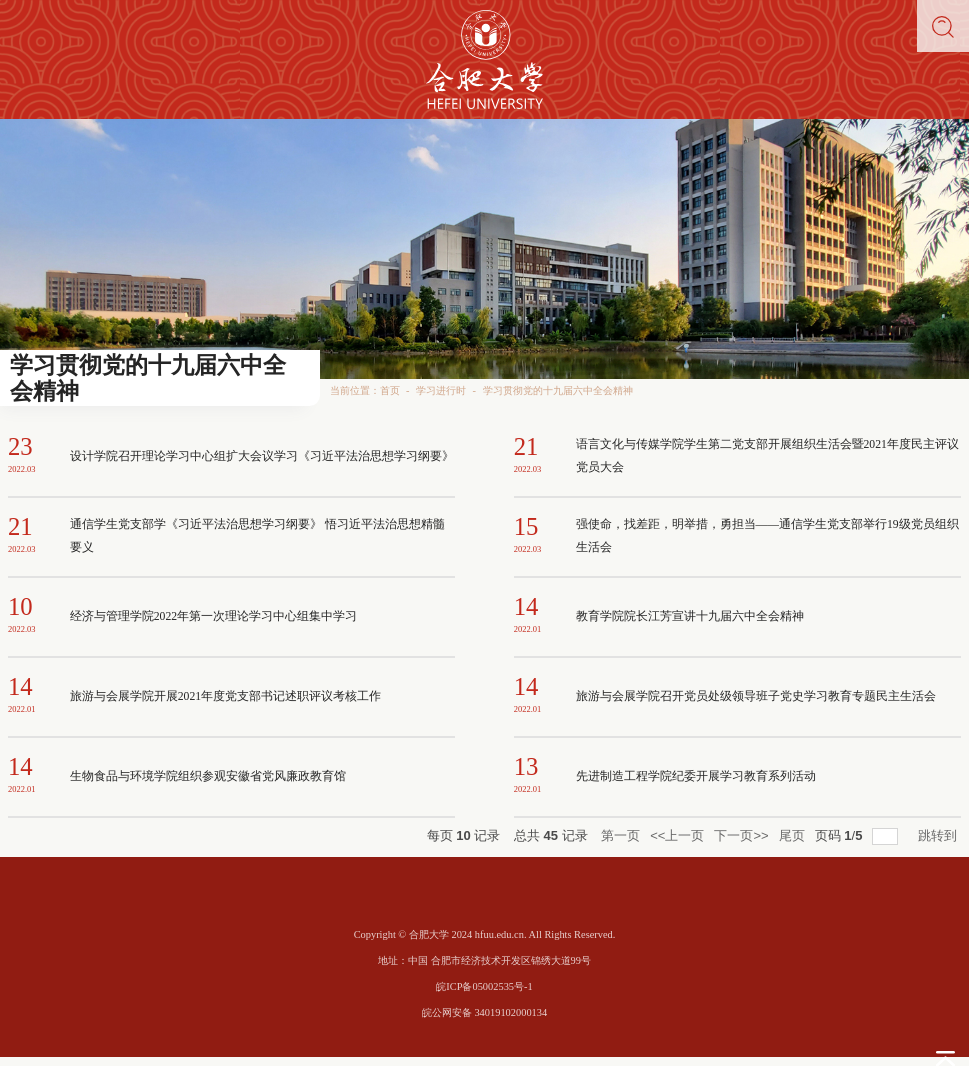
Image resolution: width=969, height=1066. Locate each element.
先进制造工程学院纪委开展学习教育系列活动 (696, 776)
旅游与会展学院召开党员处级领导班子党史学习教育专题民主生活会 (756, 696)
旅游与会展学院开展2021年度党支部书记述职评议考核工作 (225, 696)
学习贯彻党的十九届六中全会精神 (558, 390)
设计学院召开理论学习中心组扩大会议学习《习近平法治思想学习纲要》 (262, 456)
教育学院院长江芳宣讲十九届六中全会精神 (690, 616)
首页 (390, 390)
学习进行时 (441, 390)
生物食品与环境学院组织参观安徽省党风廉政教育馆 (208, 776)
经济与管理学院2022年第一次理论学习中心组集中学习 (213, 616)
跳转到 (939, 835)
